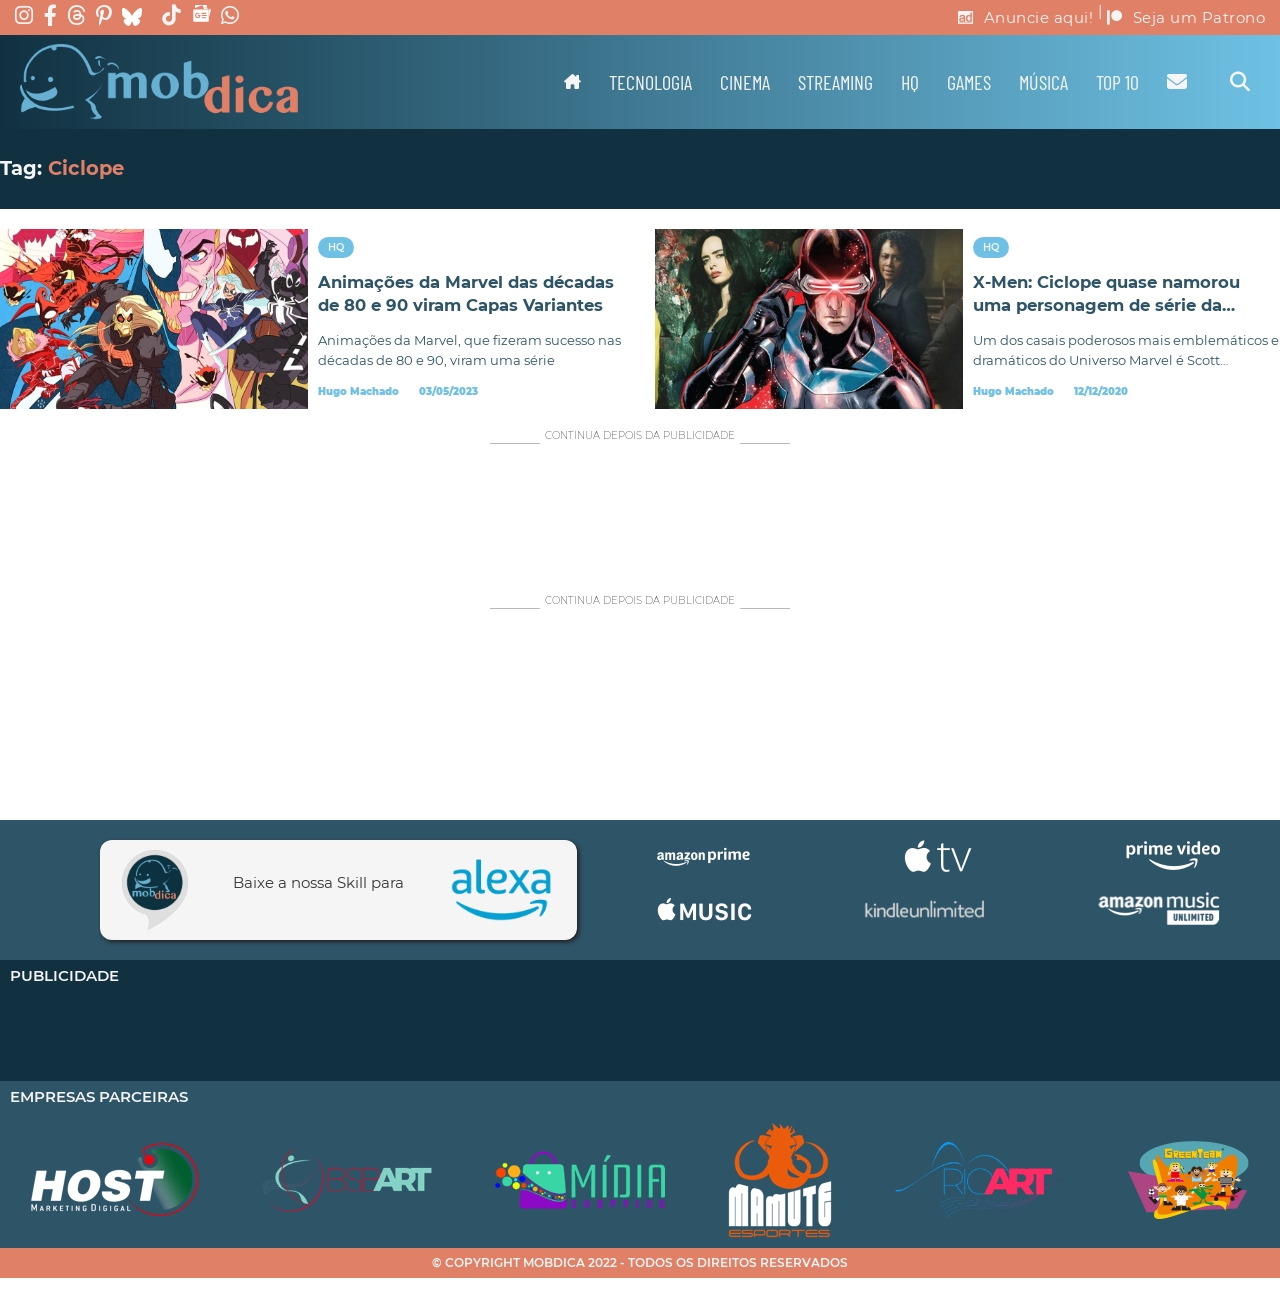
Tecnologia (650, 82)
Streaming (835, 82)
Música (1043, 82)
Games (969, 82)
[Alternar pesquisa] (1240, 82)
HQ (910, 82)
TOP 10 (1117, 82)
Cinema (745, 82)
